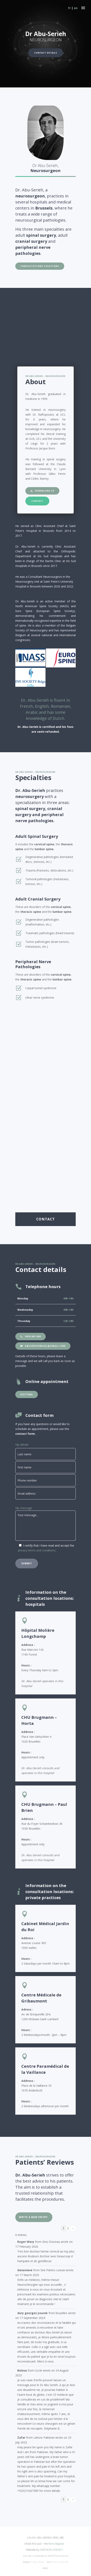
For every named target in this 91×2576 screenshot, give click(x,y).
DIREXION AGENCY (51, 2549)
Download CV (42, 490)
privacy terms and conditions (37, 1550)
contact (37, 501)
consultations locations (39, 266)
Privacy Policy (37, 2562)
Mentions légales (54, 2543)
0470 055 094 (30, 1336)
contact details (45, 52)
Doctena (26, 1394)
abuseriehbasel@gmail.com (42, 1345)
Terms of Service (59, 2562)
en (76, 8)
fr (69, 8)
